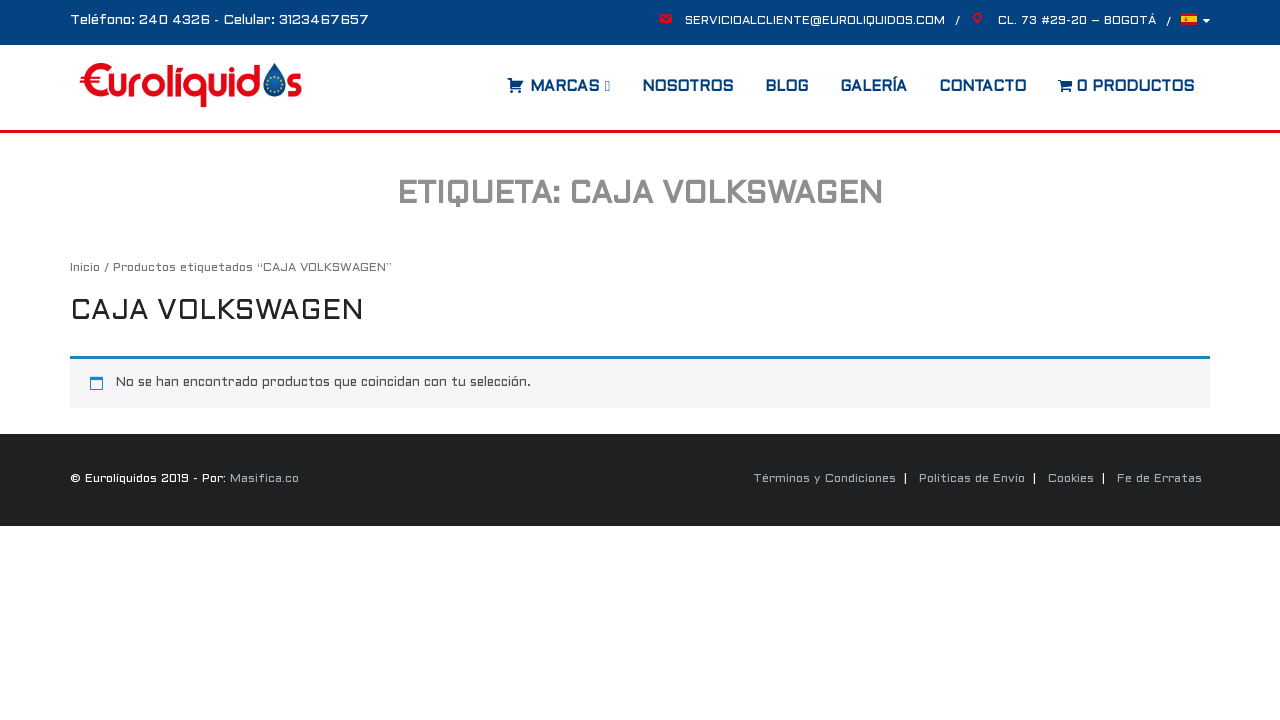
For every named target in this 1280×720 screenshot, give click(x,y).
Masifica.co (264, 479)
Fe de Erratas (1159, 479)
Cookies (1071, 479)
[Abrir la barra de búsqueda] (487, 80)
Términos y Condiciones (824, 479)
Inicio (85, 268)
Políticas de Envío (972, 479)
